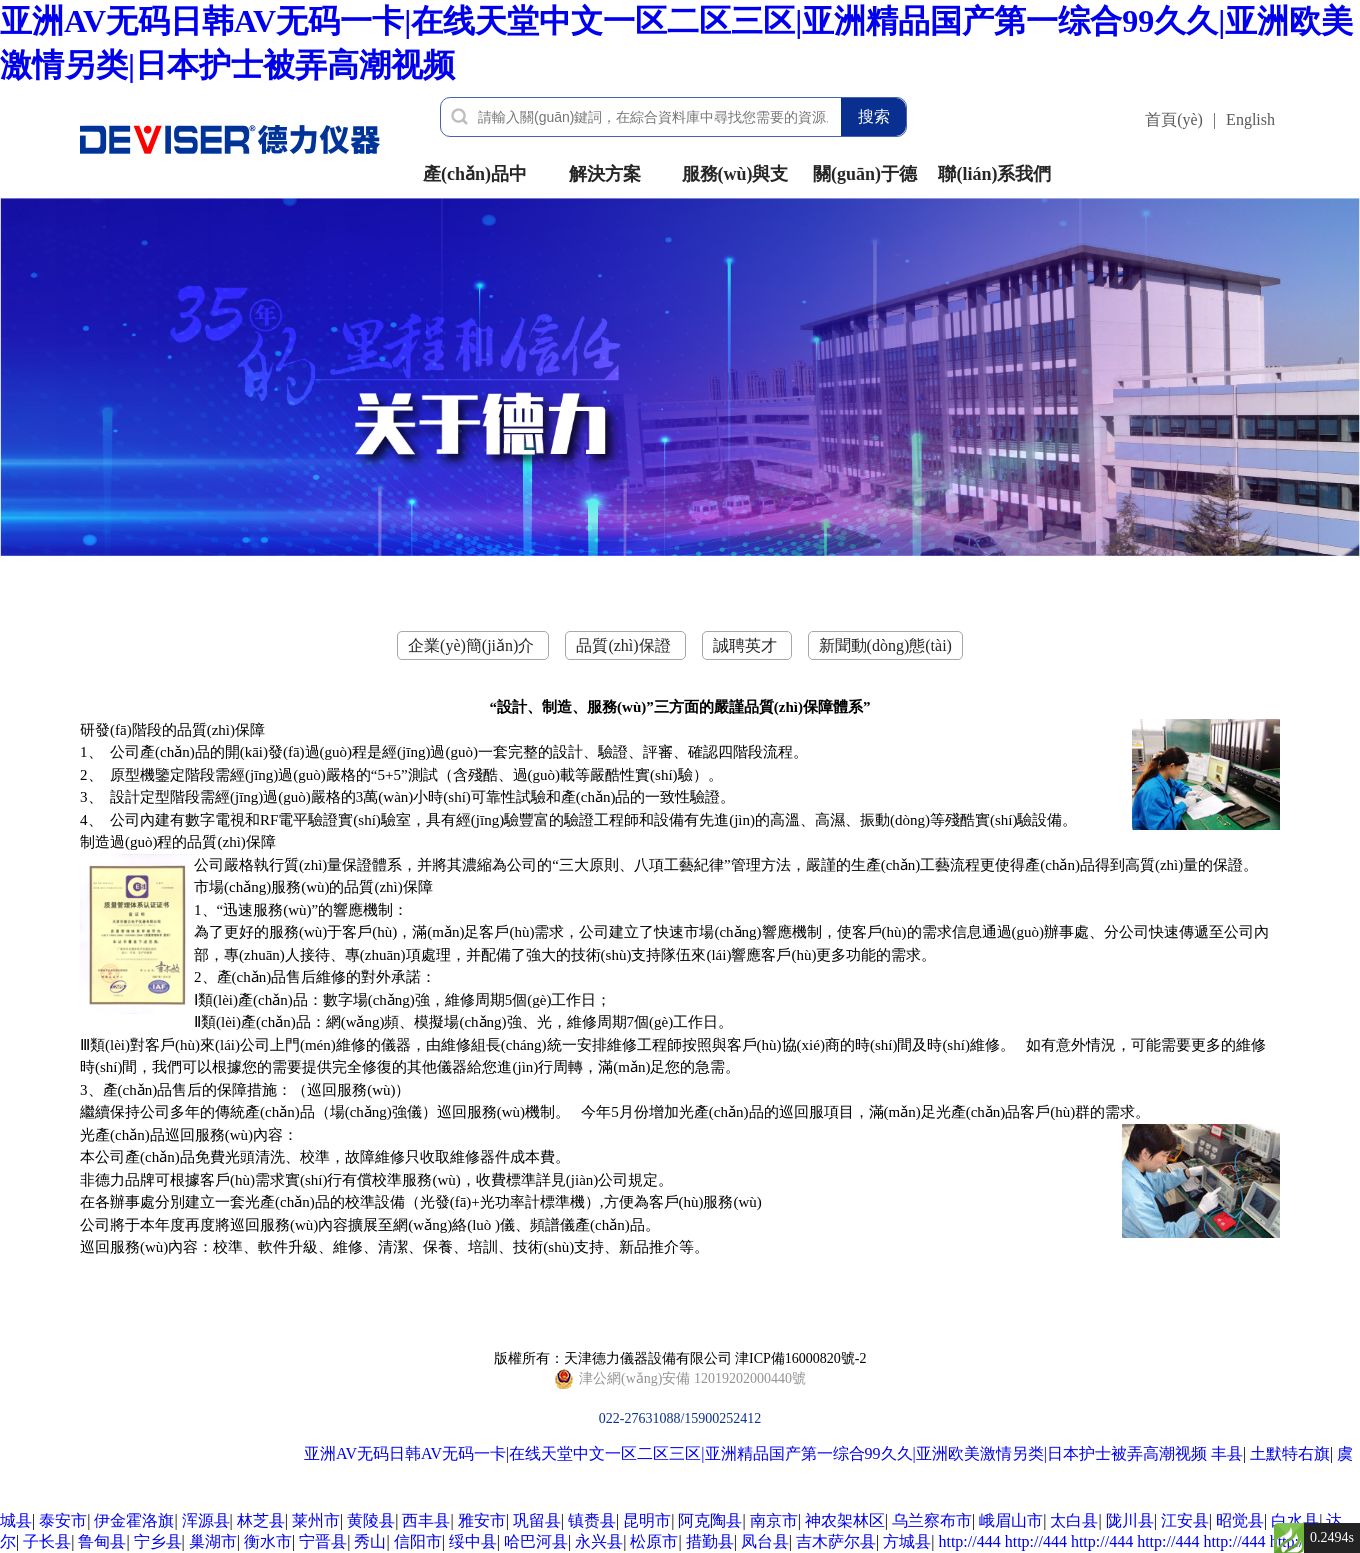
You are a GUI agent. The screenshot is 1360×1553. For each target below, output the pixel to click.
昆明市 (647, 1520)
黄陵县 (371, 1520)
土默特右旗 (1290, 1453)
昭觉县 (1240, 1520)
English (1250, 119)
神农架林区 (845, 1520)
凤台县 (765, 1541)
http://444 (969, 1541)
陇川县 (1130, 1520)
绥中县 (473, 1541)
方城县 (907, 1541)
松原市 (654, 1541)
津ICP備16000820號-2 (800, 1358)
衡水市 (268, 1541)
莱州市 (316, 1520)
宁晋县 (323, 1541)
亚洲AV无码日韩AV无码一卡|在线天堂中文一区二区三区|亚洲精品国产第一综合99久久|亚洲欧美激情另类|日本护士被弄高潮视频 (755, 1453)
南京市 (774, 1520)
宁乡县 (158, 1541)
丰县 (1227, 1453)
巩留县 (537, 1520)
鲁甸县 (102, 1541)
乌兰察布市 (932, 1520)
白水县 (1295, 1520)
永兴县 (599, 1541)
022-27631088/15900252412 (680, 1379)
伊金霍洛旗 (134, 1520)
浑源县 (206, 1520)
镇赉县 (592, 1520)
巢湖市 (213, 1541)
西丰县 (426, 1520)
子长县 (47, 1541)
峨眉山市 (1011, 1520)
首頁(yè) (1174, 119)
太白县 (1074, 1520)
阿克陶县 (710, 1520)
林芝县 (261, 1520)
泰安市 (63, 1520)
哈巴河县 (536, 1541)
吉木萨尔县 (836, 1541)
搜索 (874, 116)
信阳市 (418, 1541)
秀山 (370, 1541)
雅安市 (482, 1520)
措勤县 (710, 1541)
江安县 (1185, 1520)
